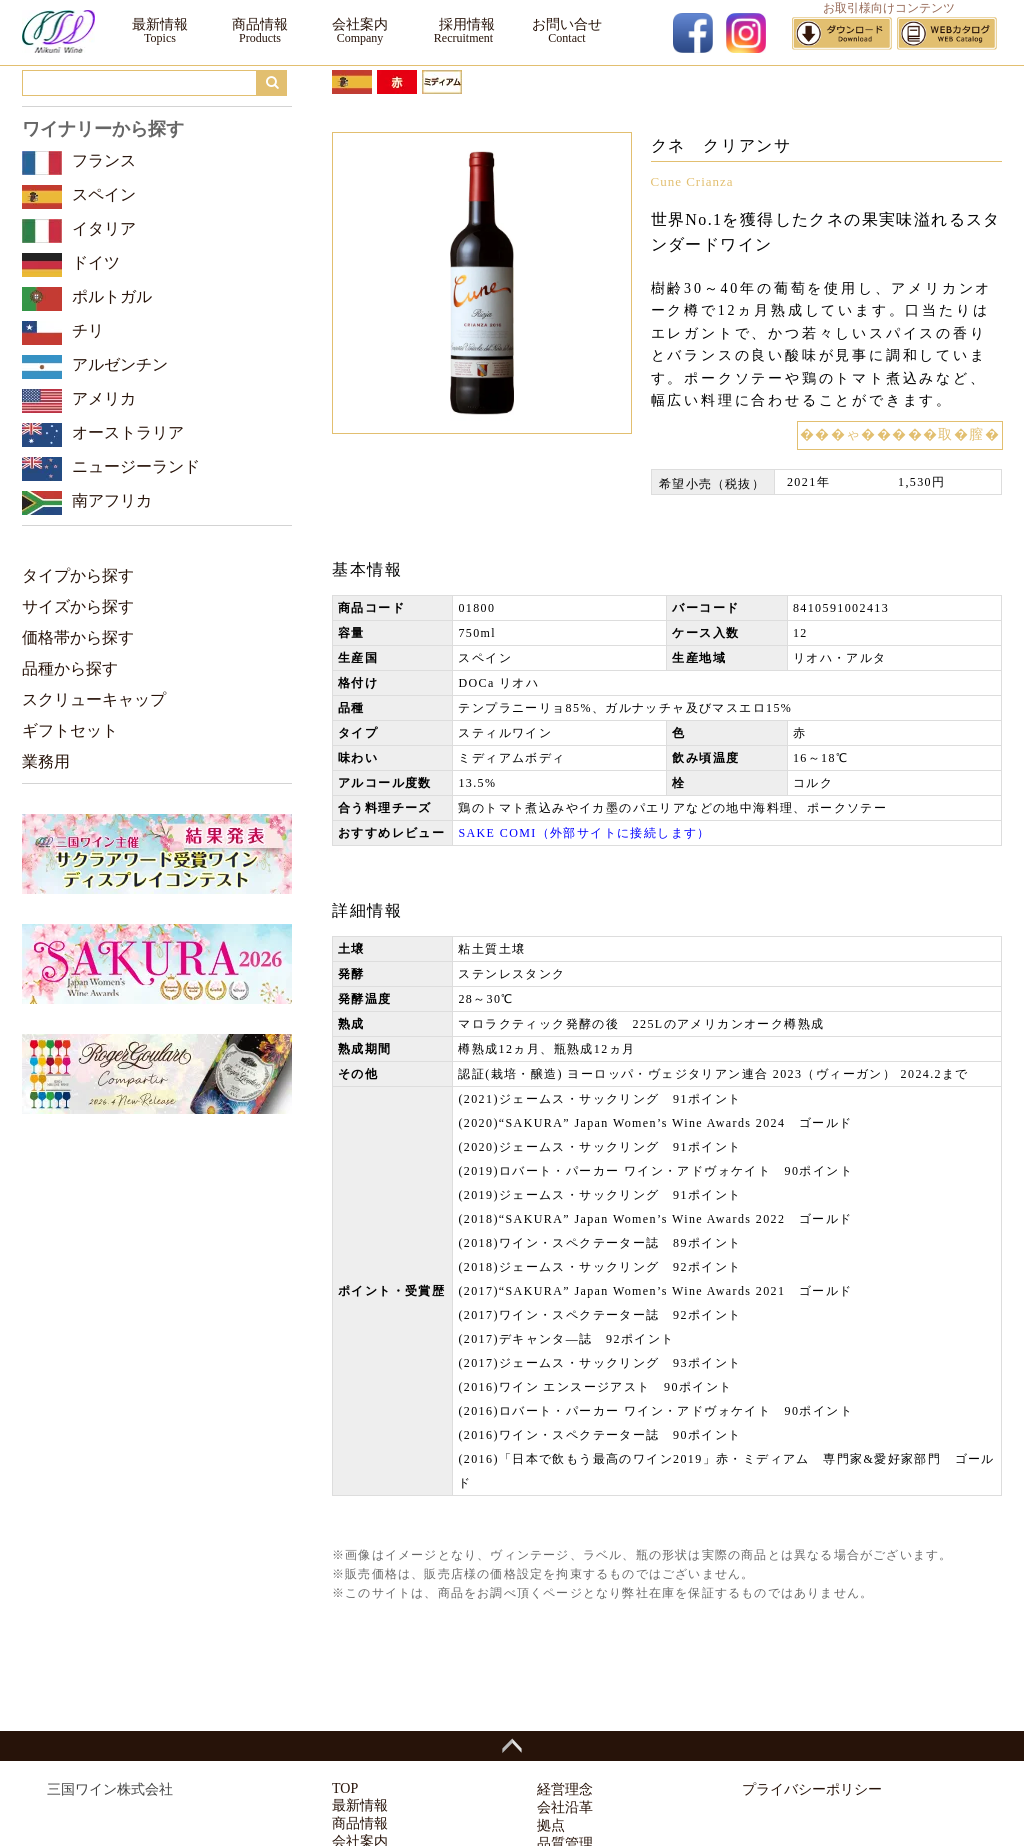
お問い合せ (567, 24)
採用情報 (463, 24)
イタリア (104, 228)
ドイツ (96, 262)
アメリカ (104, 398)
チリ (88, 330)
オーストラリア (128, 432)
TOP (345, 1788)
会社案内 (360, 24)
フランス (104, 160)
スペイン (104, 194)
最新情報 (160, 24)
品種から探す (70, 668)
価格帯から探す (78, 637)
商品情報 (260, 24)
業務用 (46, 761)
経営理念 (565, 1789)
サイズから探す (78, 606)
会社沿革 (565, 1807)
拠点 (551, 1825)
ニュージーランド (136, 466)
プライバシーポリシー (812, 1789)
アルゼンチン (120, 364)
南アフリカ (112, 500)
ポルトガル (112, 296)
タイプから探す (78, 575)
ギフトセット (70, 730)
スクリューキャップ (94, 699)
